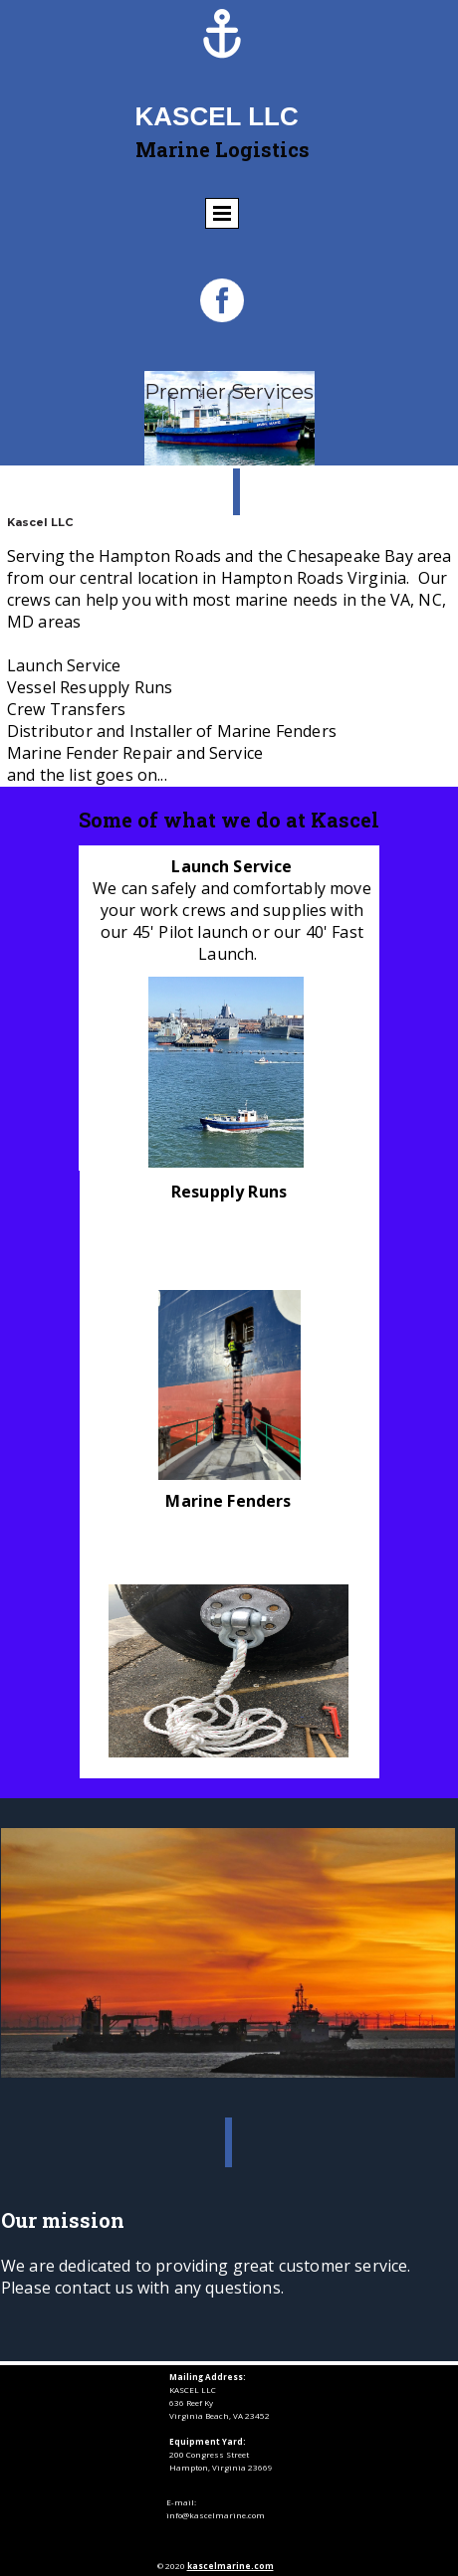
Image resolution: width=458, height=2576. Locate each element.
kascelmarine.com (230, 2565)
